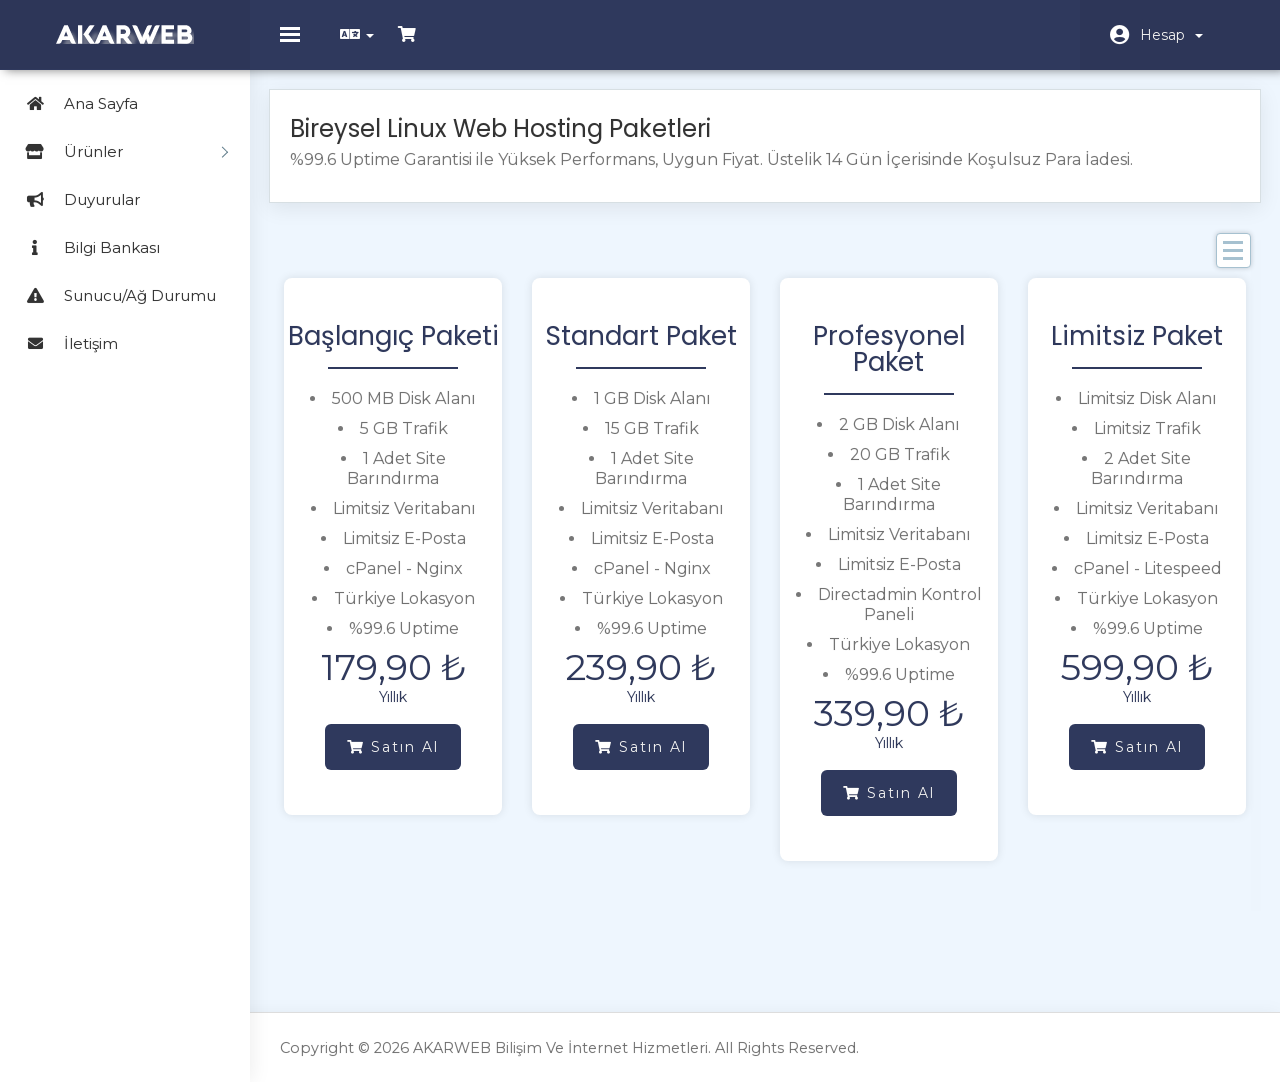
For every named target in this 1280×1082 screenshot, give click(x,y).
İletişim (64, 343)
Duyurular (75, 199)
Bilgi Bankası (85, 247)
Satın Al (401, 757)
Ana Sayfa (74, 103)
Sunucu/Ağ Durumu (113, 295)
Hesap (1171, 35)
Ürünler (119, 151)
